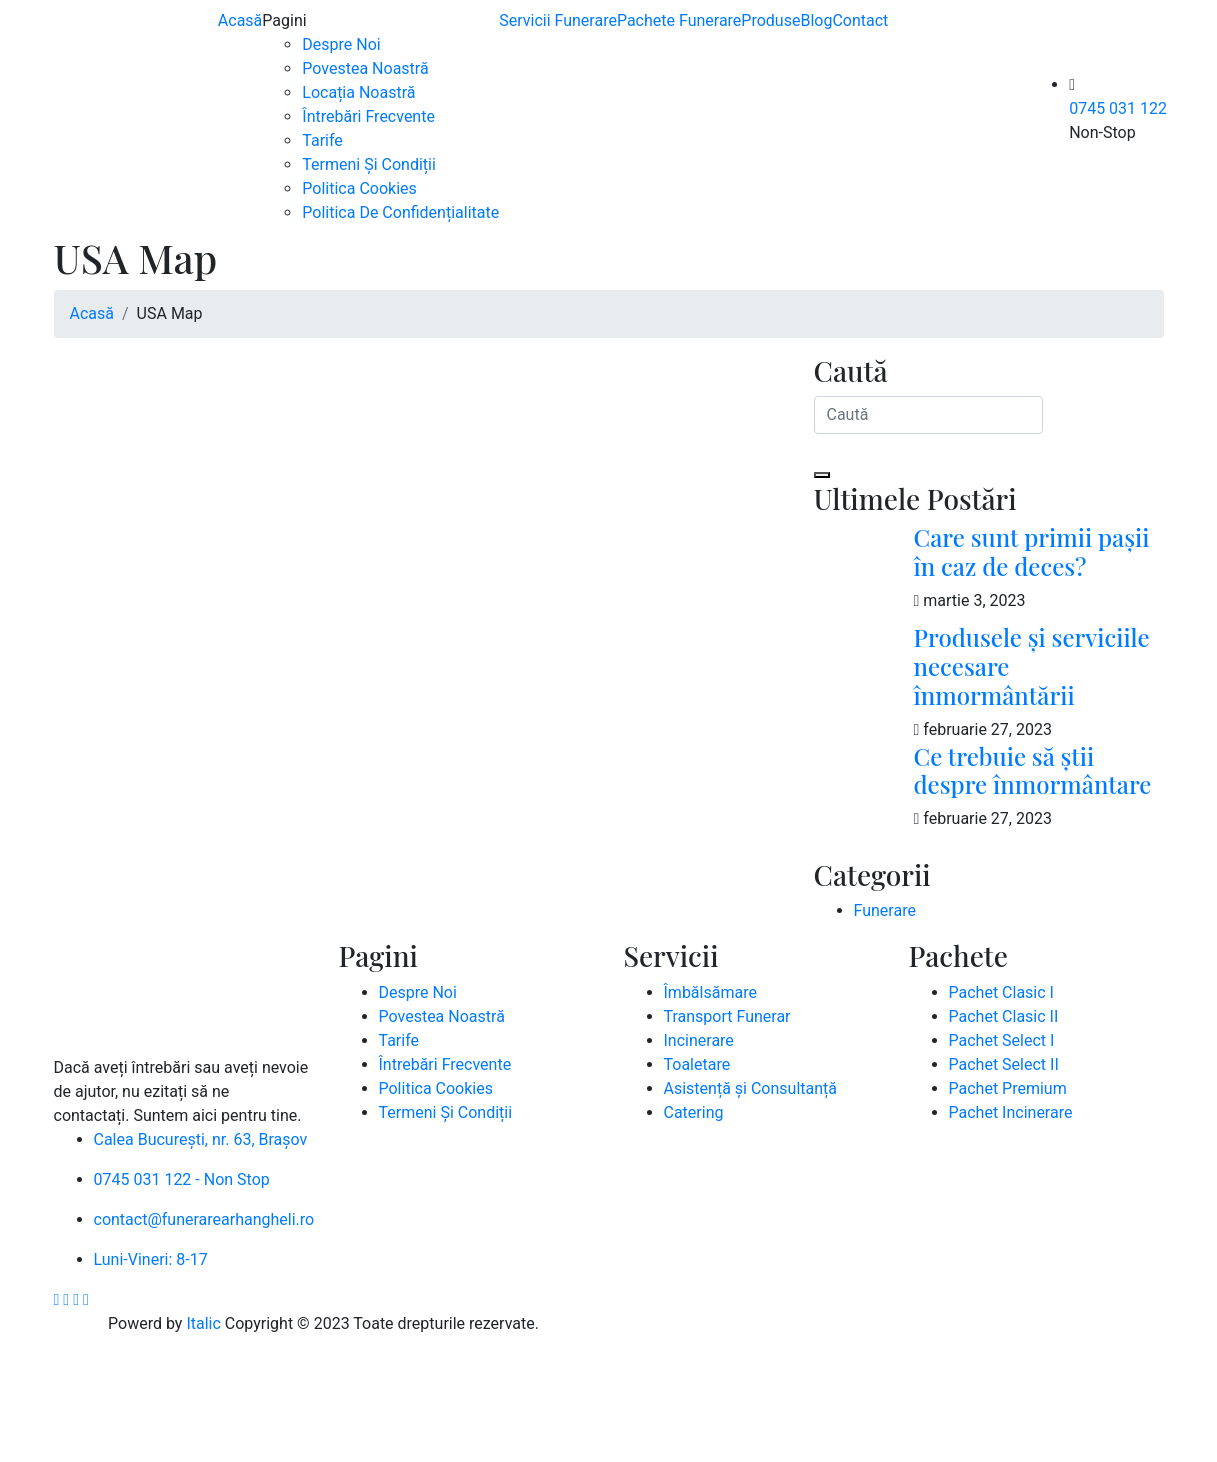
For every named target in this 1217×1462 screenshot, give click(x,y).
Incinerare (699, 1040)
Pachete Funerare (679, 20)
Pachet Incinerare (1011, 1112)
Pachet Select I (1002, 1040)
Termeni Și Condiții (369, 164)
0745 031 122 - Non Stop (182, 1179)
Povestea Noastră (365, 68)
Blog (816, 20)
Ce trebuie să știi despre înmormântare (1033, 770)
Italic (203, 1323)
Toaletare (697, 1064)
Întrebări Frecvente (368, 116)
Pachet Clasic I (1001, 992)
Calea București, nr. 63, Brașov (201, 1139)
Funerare (885, 910)
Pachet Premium (1008, 1088)
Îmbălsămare (710, 992)
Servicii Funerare (558, 20)
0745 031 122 (1118, 108)
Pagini (284, 20)
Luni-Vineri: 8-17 (151, 1259)
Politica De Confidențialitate (400, 212)
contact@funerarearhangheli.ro (204, 1219)
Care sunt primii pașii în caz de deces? (1032, 551)
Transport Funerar (727, 1016)
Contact (860, 20)
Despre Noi (341, 44)
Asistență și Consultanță (750, 1088)
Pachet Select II (1004, 1064)
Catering (694, 1112)
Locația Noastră (358, 92)
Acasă (240, 20)
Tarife (322, 140)
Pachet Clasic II (1004, 1016)
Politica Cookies (359, 188)
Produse (770, 20)
